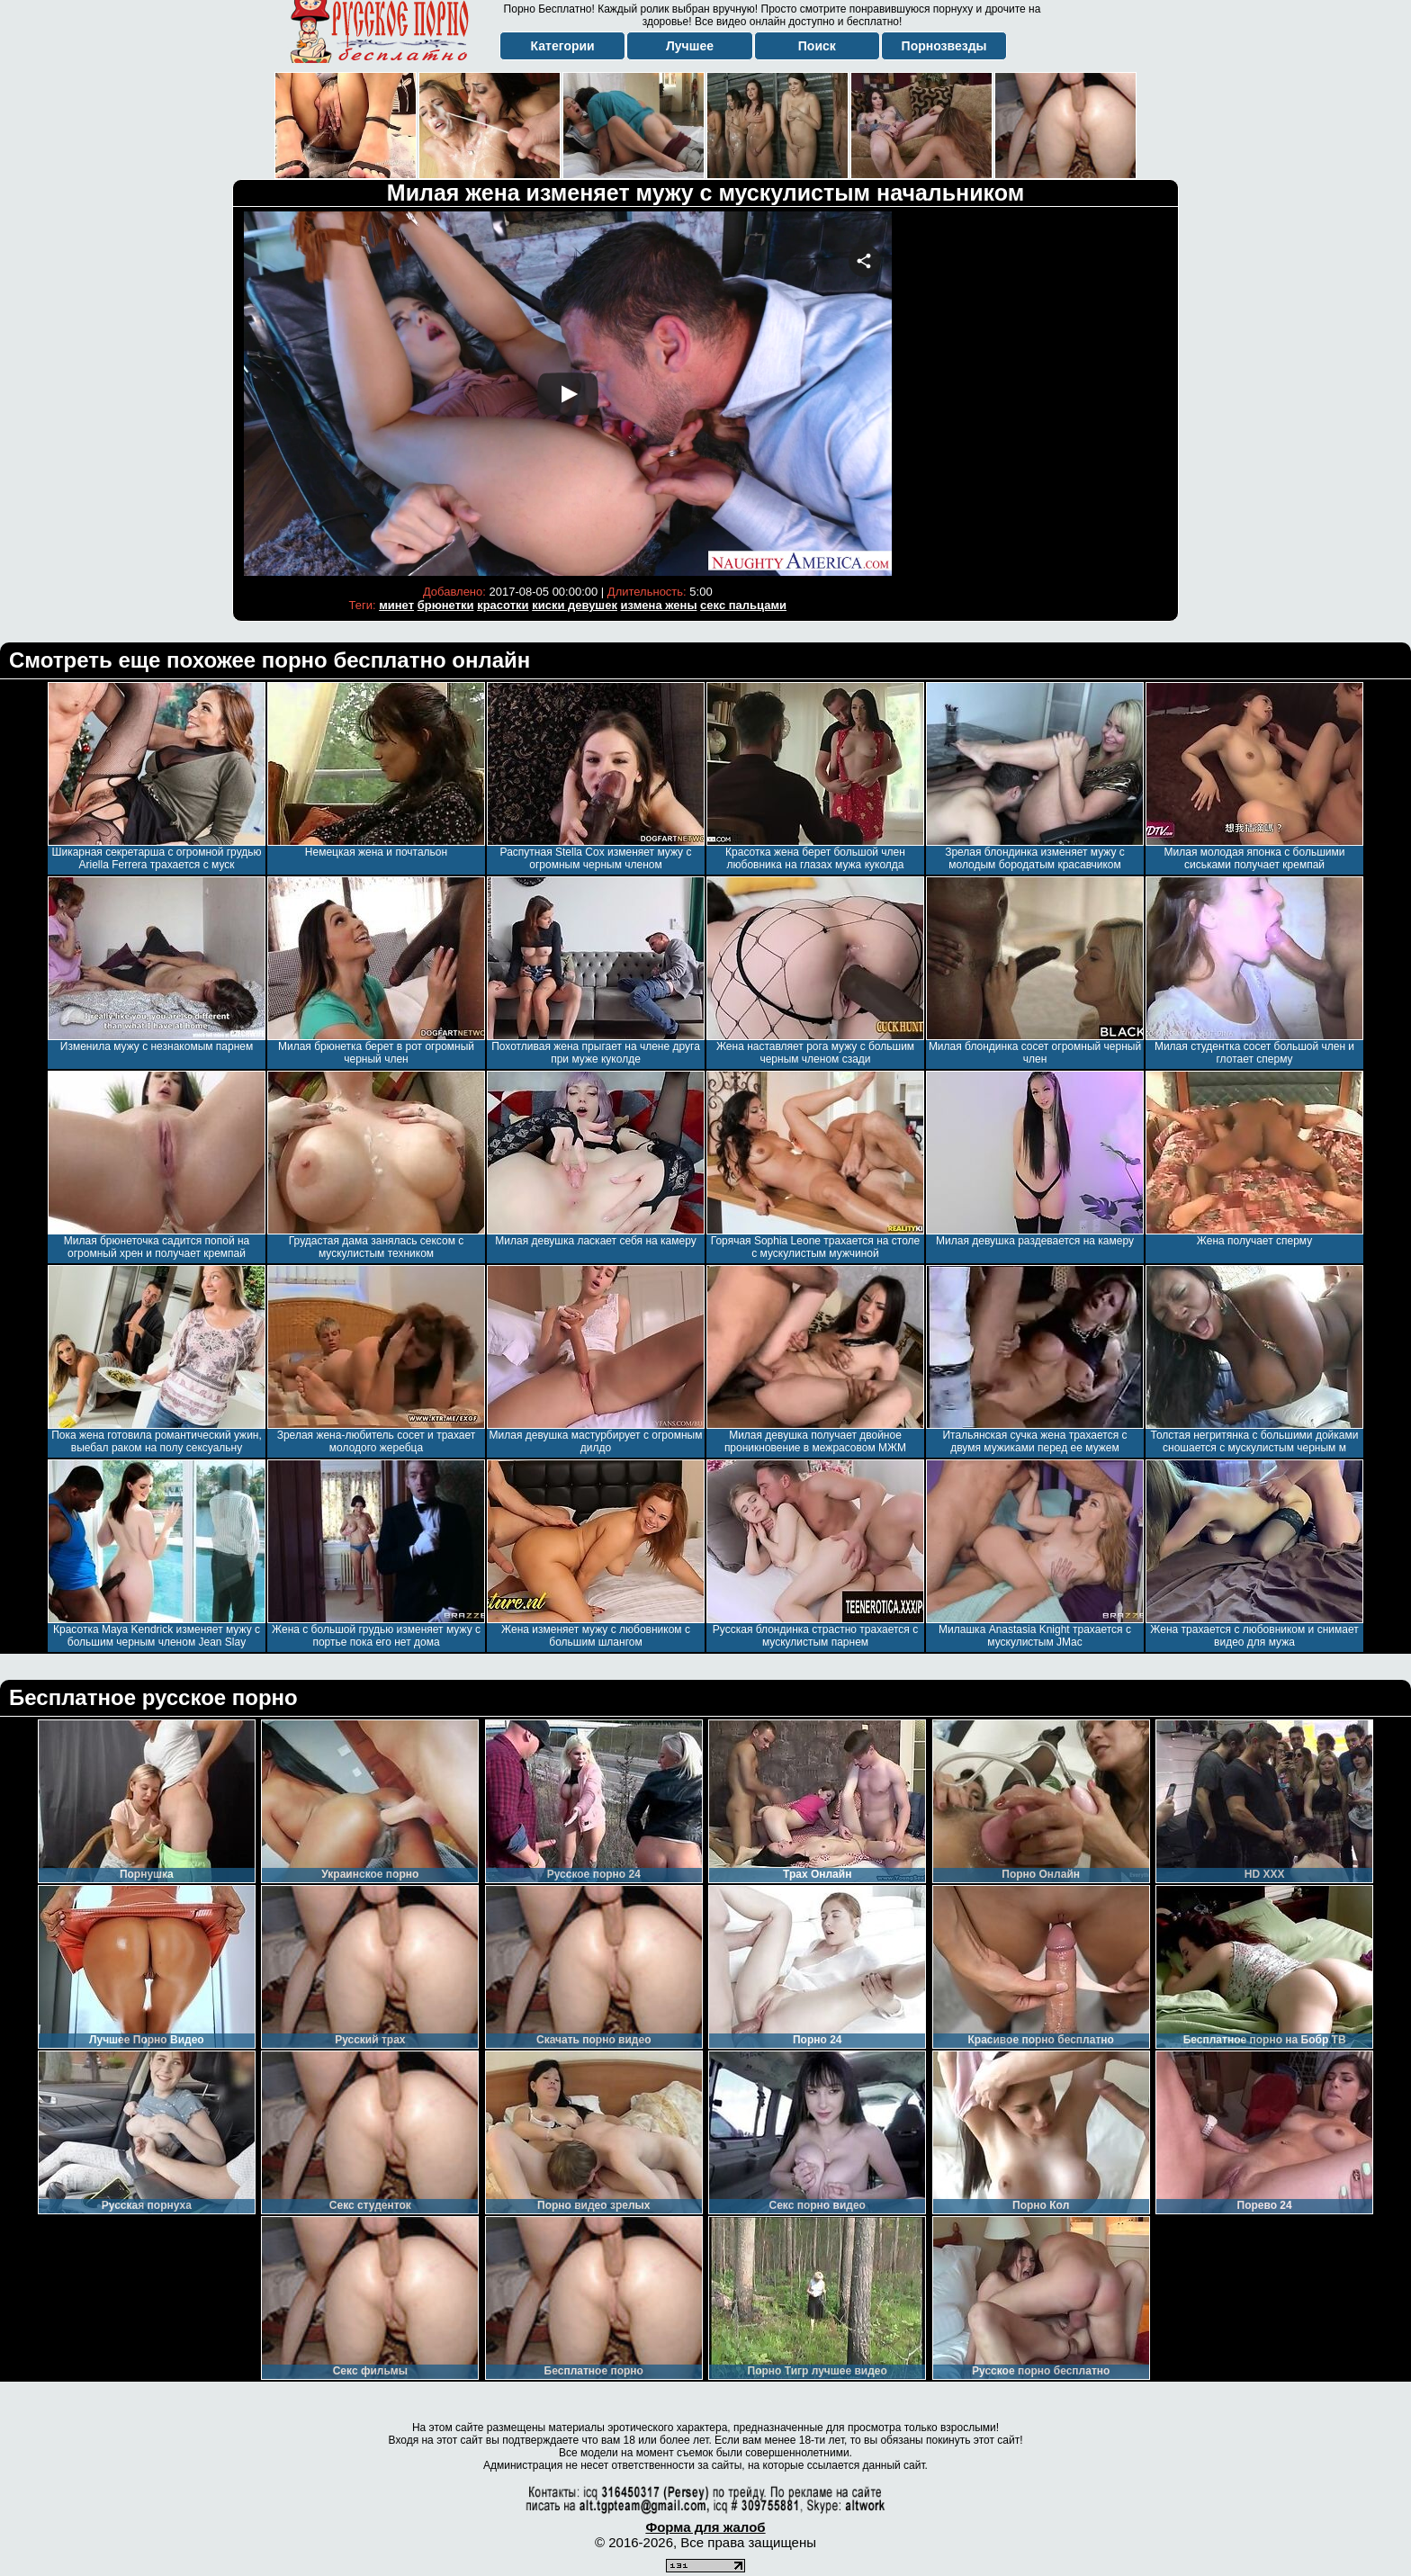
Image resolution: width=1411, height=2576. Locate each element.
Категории (563, 46)
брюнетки (446, 605)
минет (396, 605)
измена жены (659, 605)
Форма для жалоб (705, 2527)
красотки (502, 605)
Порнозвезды (944, 46)
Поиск (817, 46)
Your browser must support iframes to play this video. (568, 393)
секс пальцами (743, 605)
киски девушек (574, 605)
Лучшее (690, 46)
